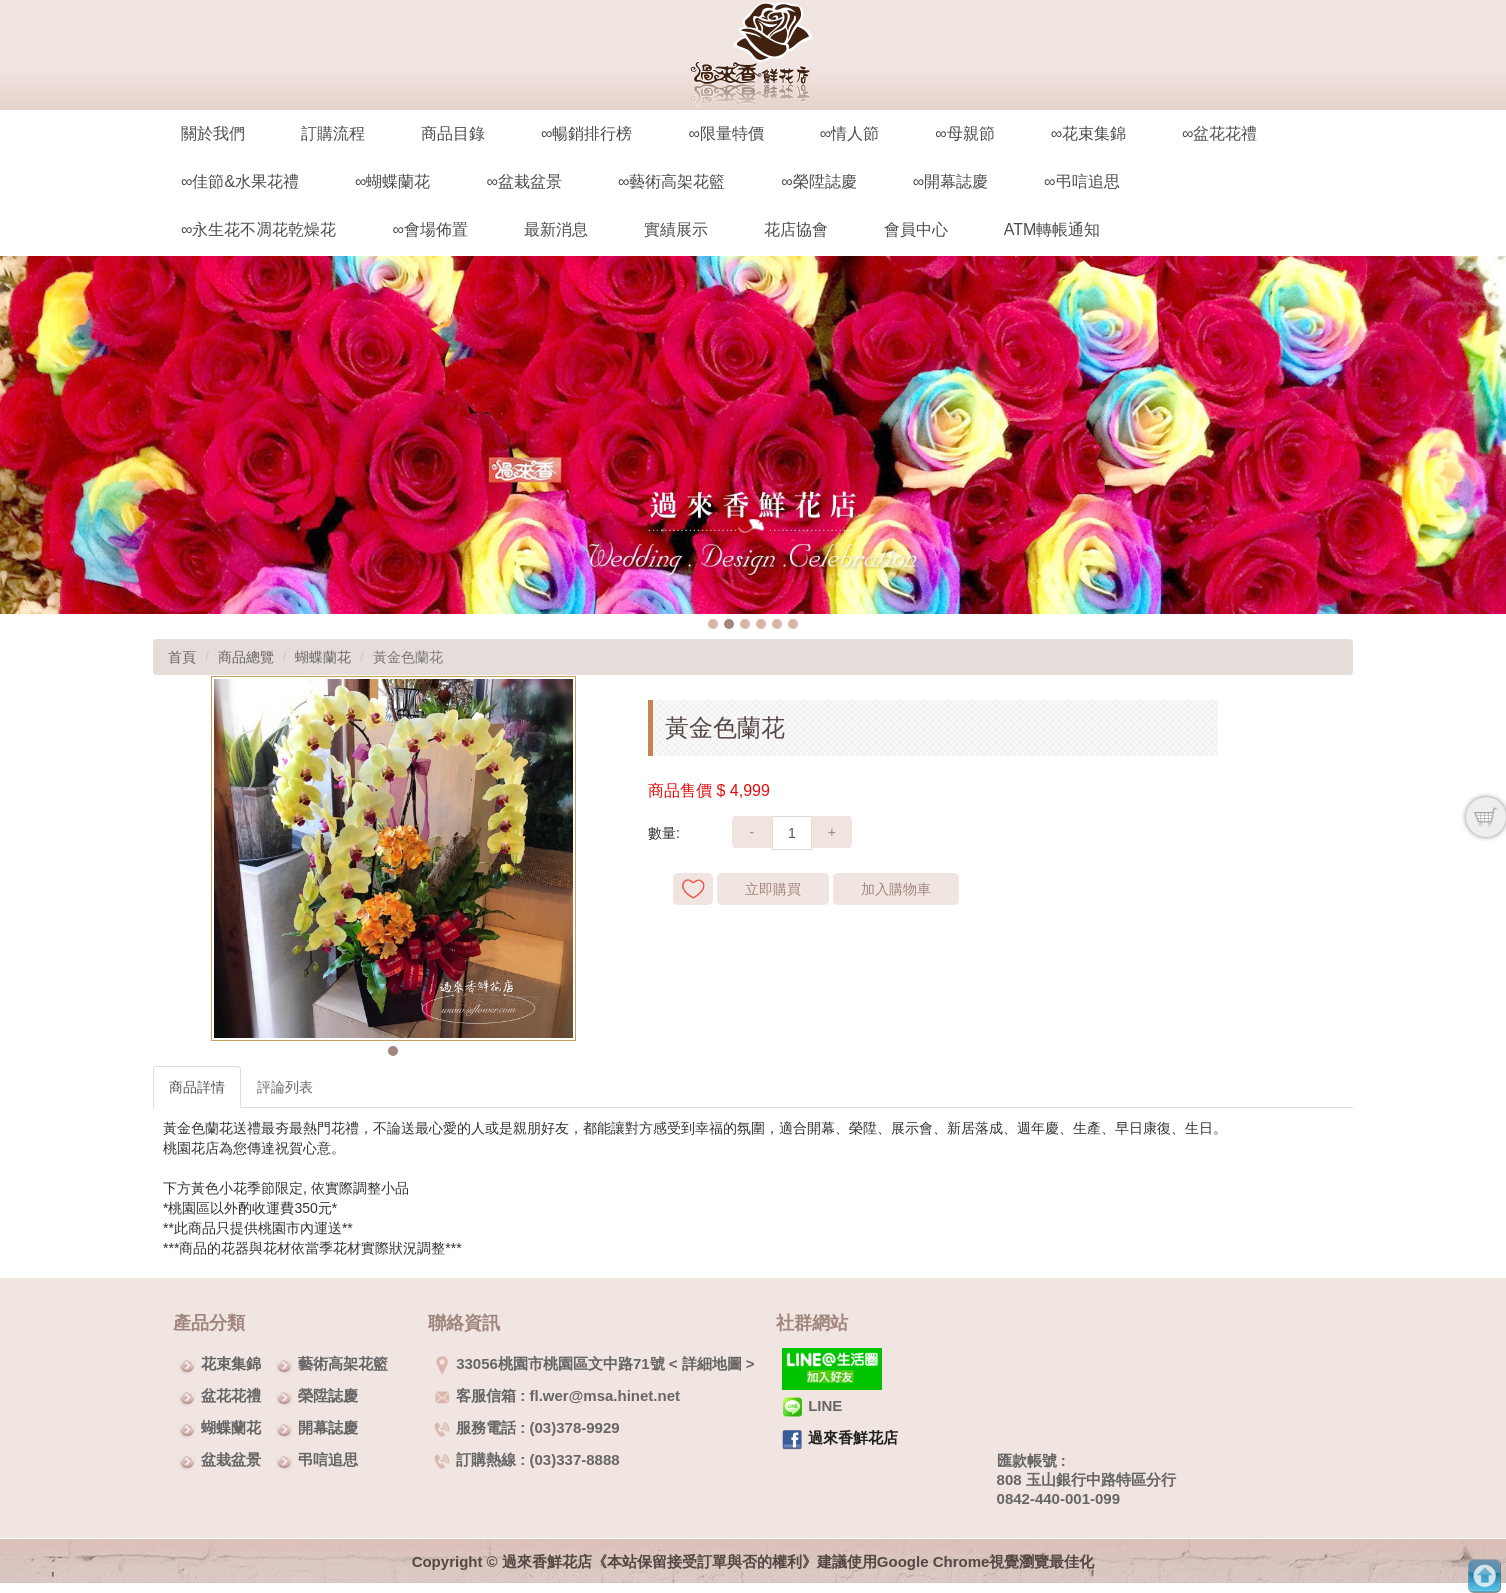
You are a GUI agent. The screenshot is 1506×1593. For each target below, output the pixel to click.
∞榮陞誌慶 (818, 181)
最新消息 (556, 229)
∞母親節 (964, 133)
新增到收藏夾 (693, 889)
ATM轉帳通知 (1052, 229)
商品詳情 (197, 1087)
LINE (812, 1405)
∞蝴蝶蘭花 (392, 181)
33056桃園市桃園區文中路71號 (549, 1363)
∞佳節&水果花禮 (240, 181)
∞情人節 (849, 133)
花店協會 (796, 229)
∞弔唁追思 (1081, 181)
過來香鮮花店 (853, 1437)
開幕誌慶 (328, 1427)
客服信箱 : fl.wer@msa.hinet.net (557, 1395)
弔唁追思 (328, 1459)
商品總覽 (246, 657)
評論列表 (285, 1087)
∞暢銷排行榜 (586, 133)
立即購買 (773, 889)
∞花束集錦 (1088, 133)
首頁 (182, 657)
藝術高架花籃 (343, 1363)
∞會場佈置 (429, 229)
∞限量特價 (725, 133)
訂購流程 (333, 133)
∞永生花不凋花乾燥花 (258, 229)
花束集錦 (231, 1363)
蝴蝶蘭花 (323, 657)
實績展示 (676, 229)
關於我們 (213, 133)
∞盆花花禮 (1219, 133)
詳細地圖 (712, 1363)
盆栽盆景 (231, 1459)
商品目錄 (453, 133)
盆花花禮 (231, 1395)
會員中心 (916, 229)
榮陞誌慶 (328, 1395)
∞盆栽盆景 (523, 181)
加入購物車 (896, 889)
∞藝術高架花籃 (671, 181)
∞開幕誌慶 (950, 181)
